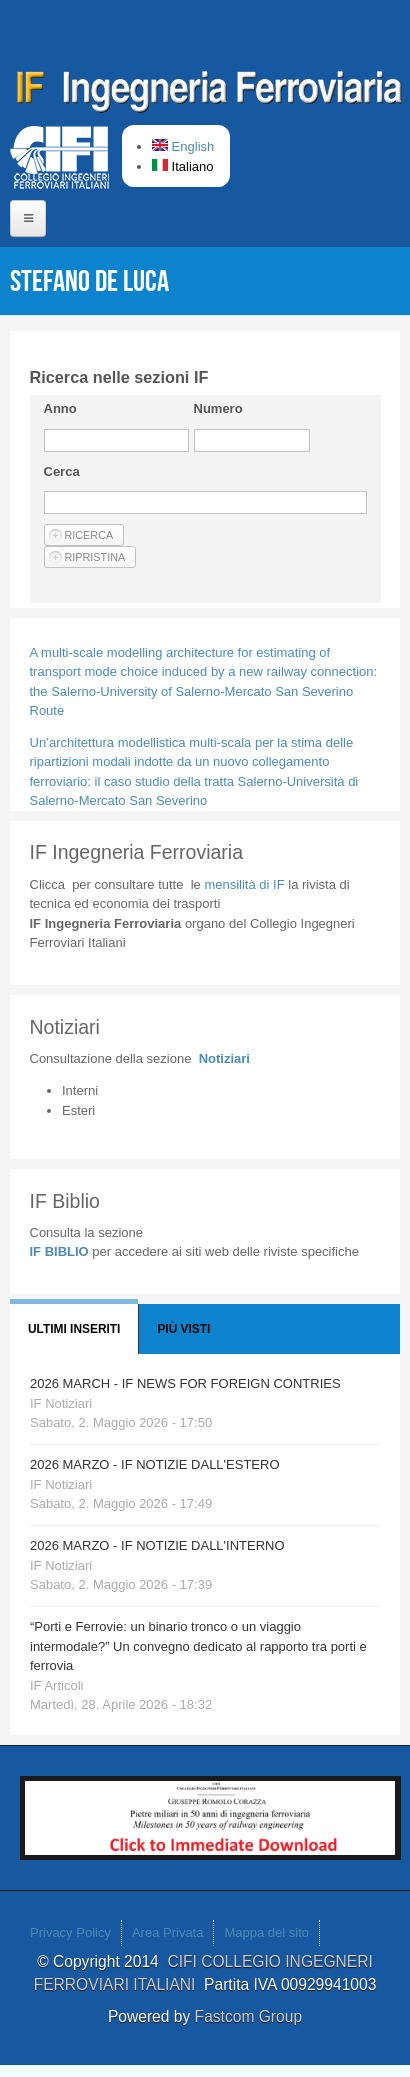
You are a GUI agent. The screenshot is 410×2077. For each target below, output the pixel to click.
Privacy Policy (70, 1932)
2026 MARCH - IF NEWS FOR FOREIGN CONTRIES (185, 1383)
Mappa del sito (266, 1932)
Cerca (62, 471)
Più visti (183, 1329)
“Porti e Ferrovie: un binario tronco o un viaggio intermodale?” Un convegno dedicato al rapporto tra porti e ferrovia (198, 1646)
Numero (218, 408)
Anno (60, 408)
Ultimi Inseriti (74, 1329)
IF (244, 884)
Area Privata (168, 1932)
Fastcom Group (248, 2016)
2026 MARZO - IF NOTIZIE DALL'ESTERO (155, 1464)
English (183, 146)
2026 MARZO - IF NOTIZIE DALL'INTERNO (157, 1545)
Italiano (183, 166)
